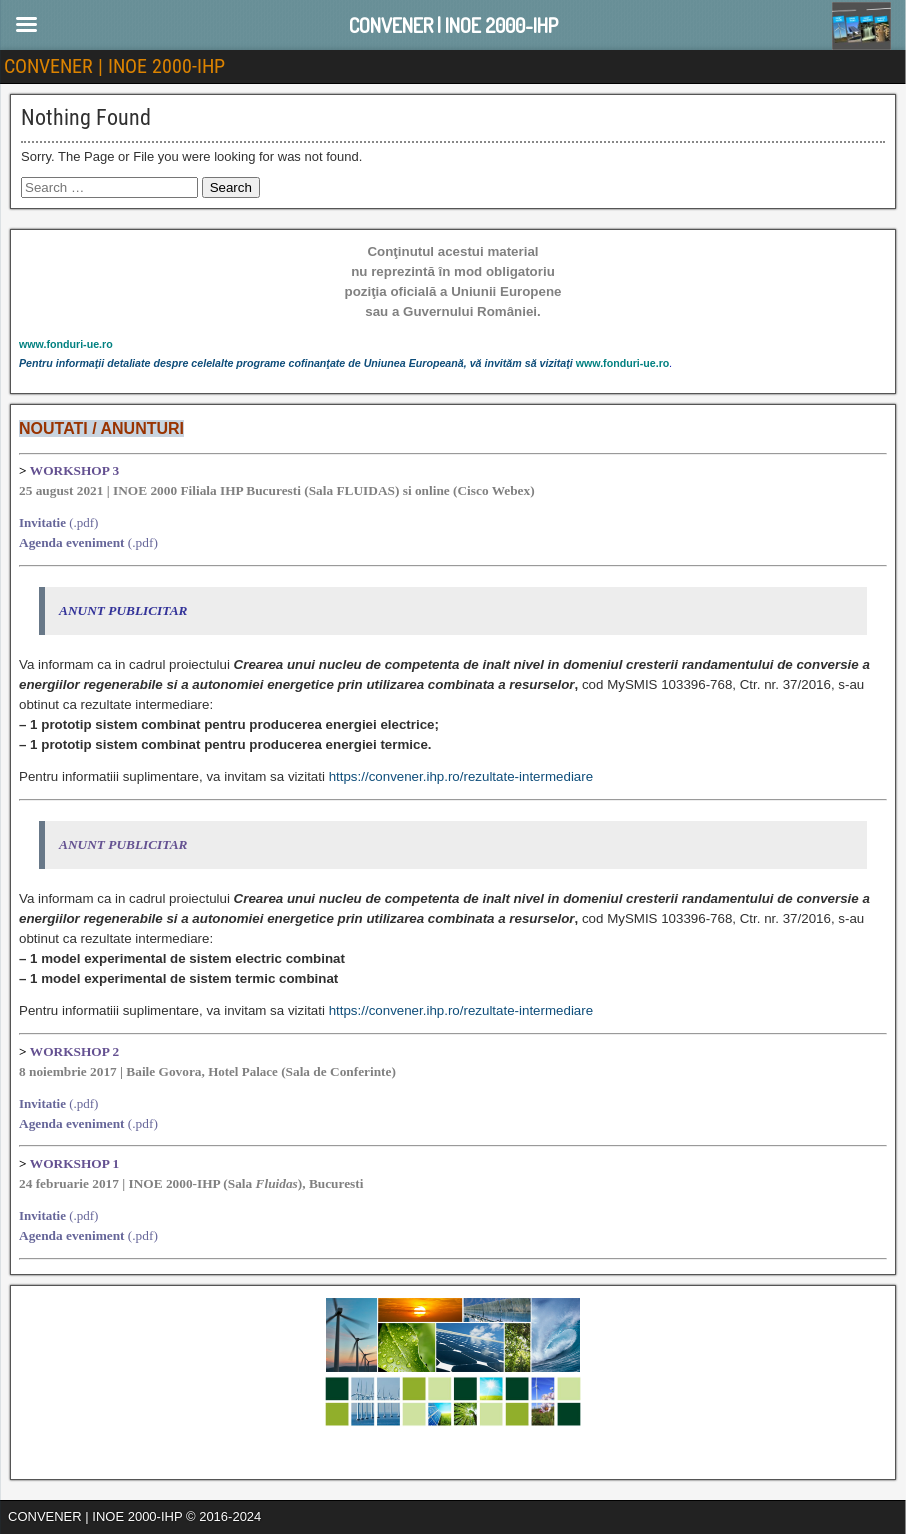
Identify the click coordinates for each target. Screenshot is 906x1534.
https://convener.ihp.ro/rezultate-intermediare (461, 776)
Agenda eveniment (72, 542)
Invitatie (42, 522)
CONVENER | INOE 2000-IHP (114, 66)
